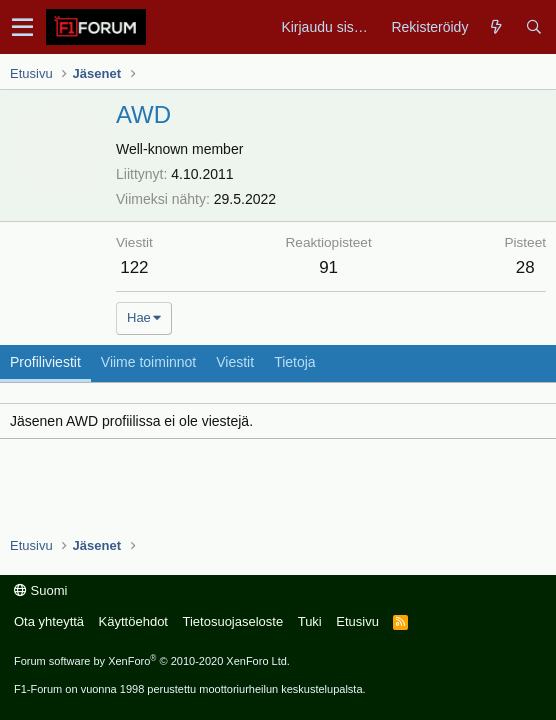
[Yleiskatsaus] (496, 27)
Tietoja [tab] (295, 362)
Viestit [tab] (235, 362)
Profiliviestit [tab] (45, 362)
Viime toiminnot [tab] (148, 362)
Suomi (40, 590)
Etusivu (357, 621)
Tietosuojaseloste (232, 621)
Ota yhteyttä (49, 621)
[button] (22, 27)
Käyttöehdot (133, 621)
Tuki (310, 621)
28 (525, 267)
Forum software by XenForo (152, 661)
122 (134, 267)
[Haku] (533, 27)
